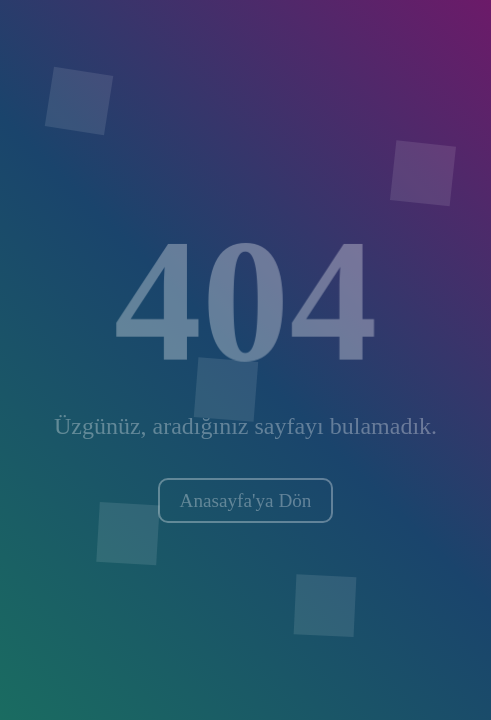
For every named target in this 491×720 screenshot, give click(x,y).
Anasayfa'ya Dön (246, 500)
